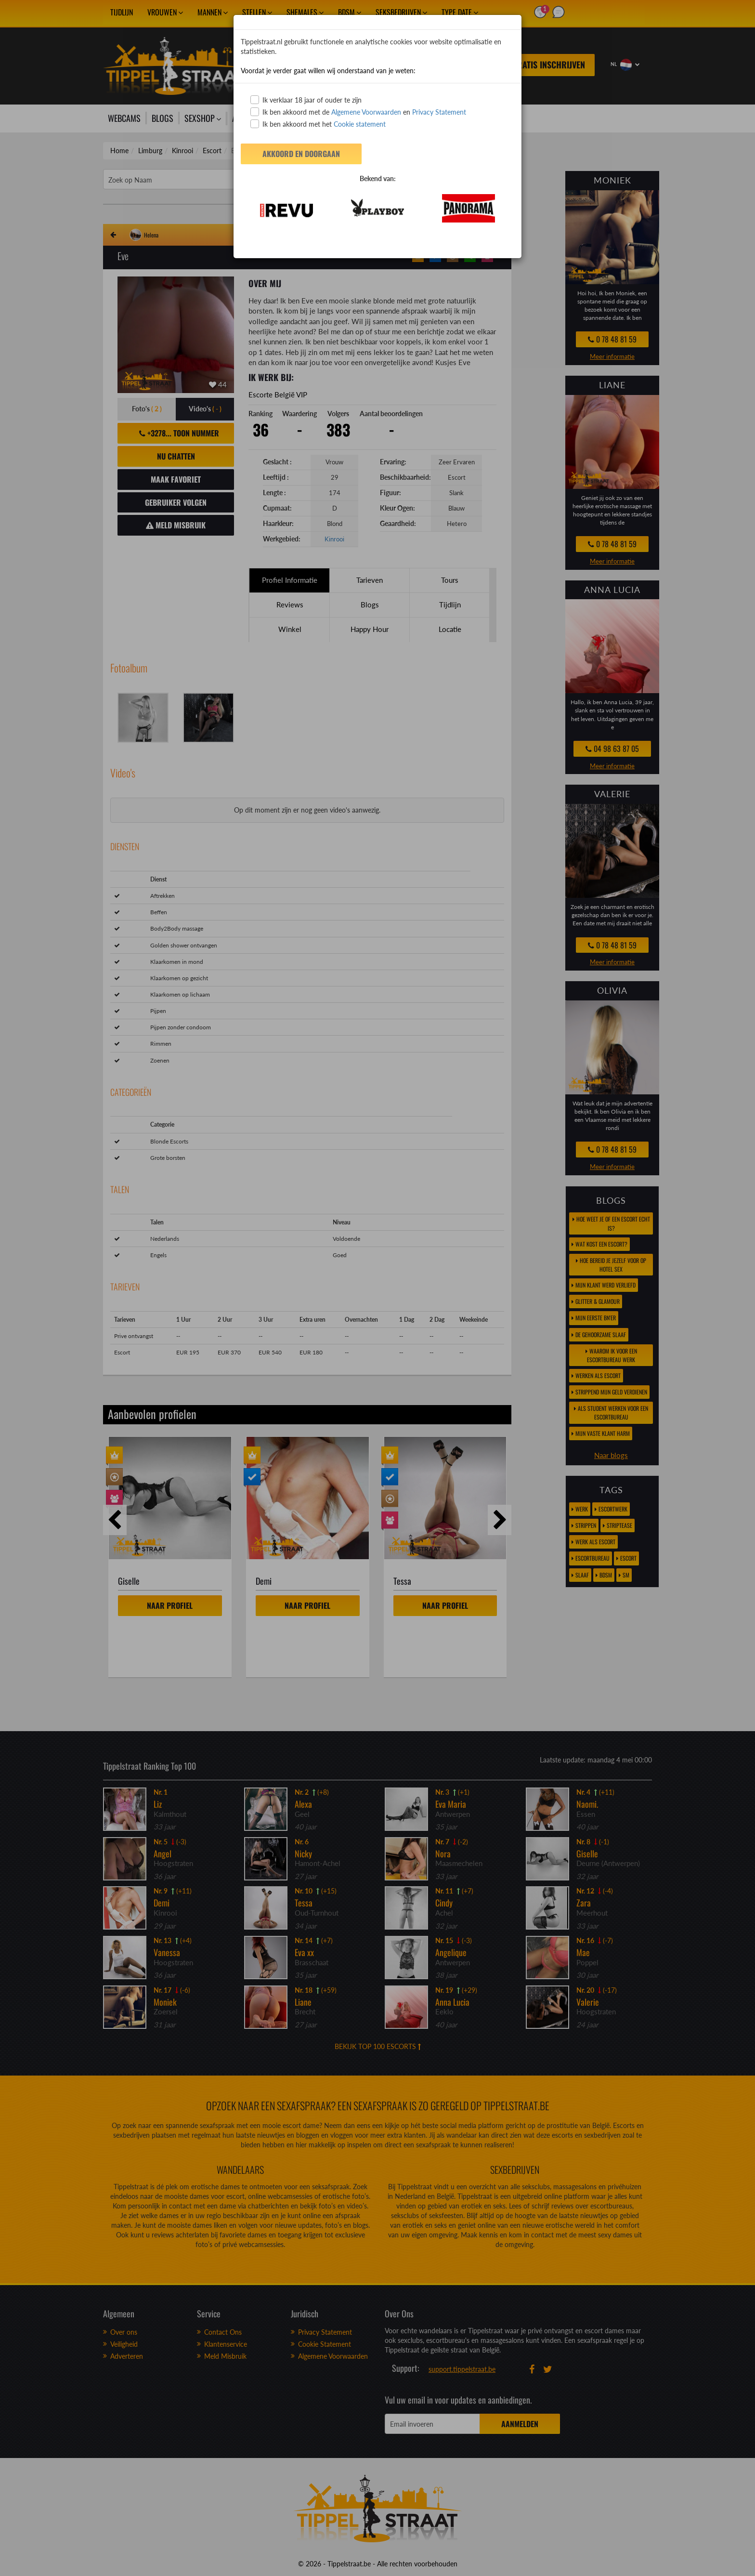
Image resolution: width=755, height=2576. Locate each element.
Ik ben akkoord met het (318, 123)
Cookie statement (359, 124)
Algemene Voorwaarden (366, 112)
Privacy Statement (439, 112)
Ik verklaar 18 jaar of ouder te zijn (306, 99)
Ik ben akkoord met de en (358, 111)
